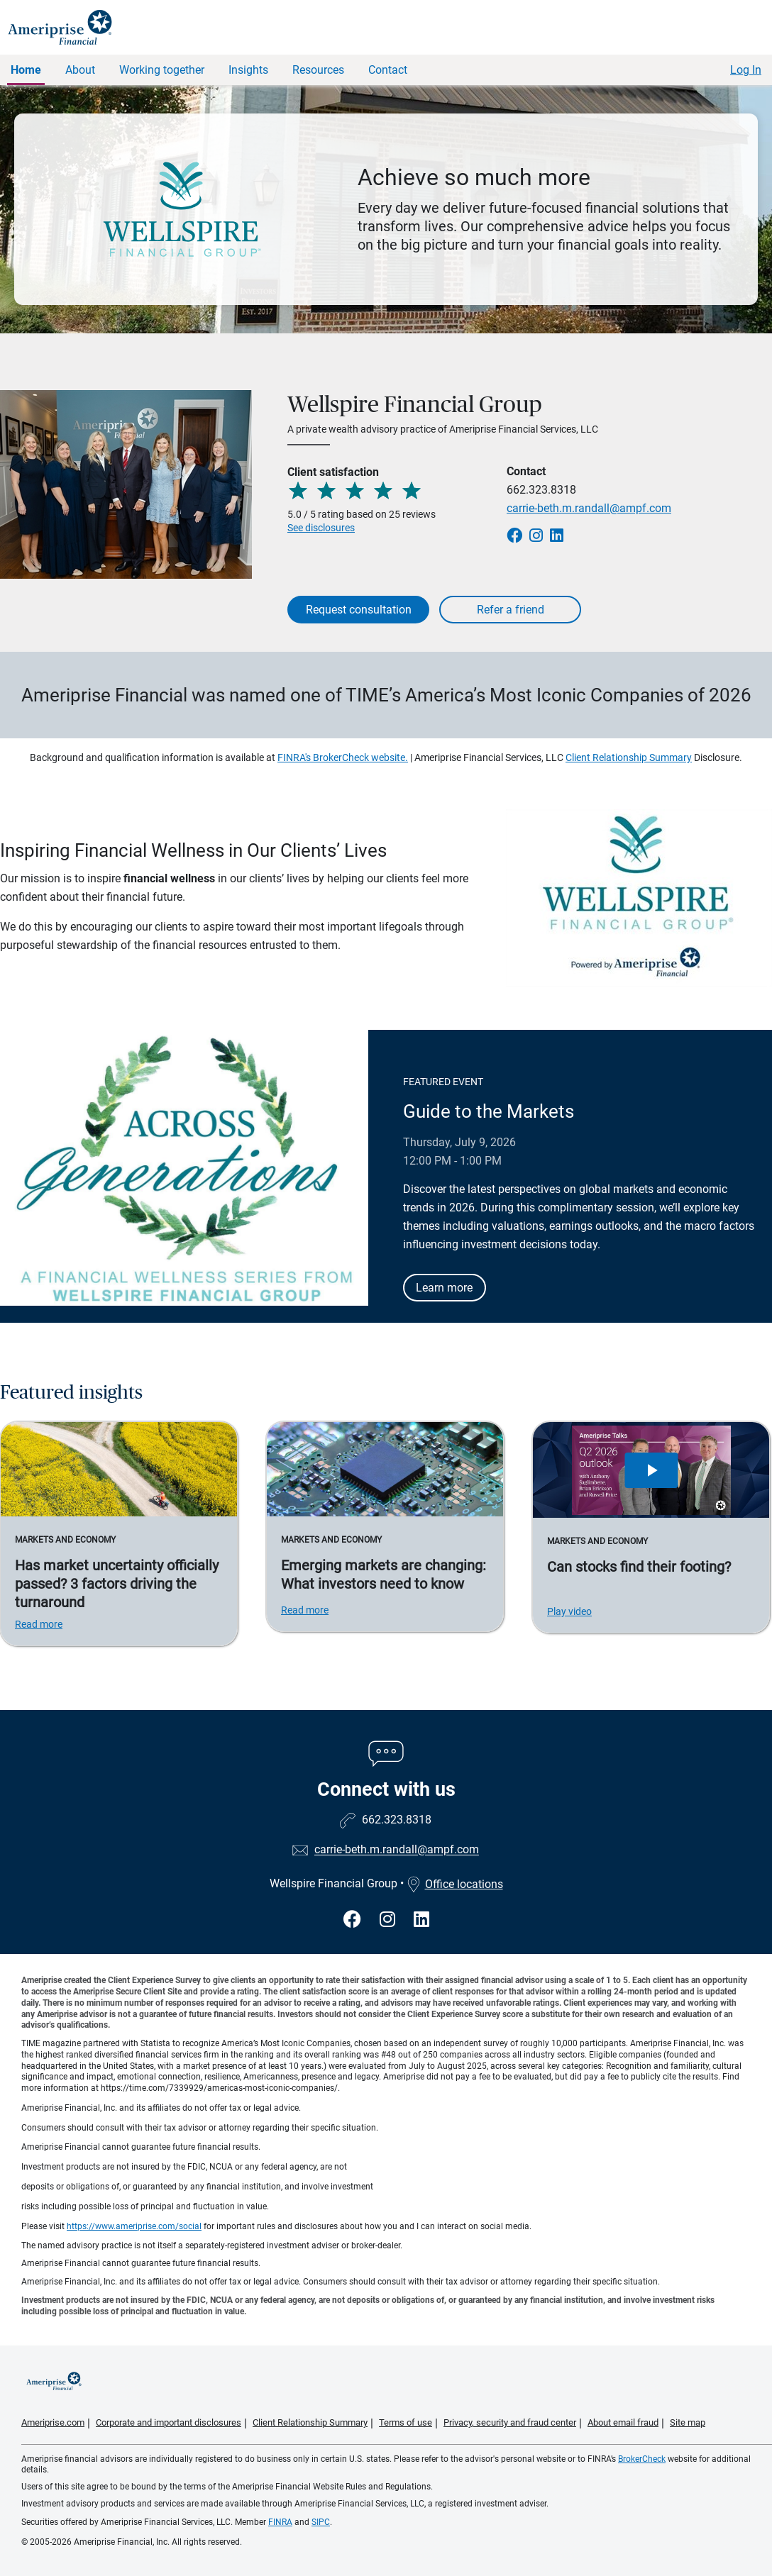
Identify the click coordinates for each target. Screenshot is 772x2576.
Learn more (444, 1287)
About (80, 70)
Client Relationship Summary (629, 757)
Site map (687, 2422)
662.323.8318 (541, 489)
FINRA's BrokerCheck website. (342, 757)
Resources (318, 70)
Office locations (455, 1884)
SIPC (320, 2522)
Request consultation (359, 609)
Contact (387, 70)
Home (26, 70)
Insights (248, 70)
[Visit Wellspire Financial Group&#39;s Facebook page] (354, 1919)
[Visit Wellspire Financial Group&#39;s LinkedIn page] (421, 1919)
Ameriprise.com (52, 2422)
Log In (745, 70)
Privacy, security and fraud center (509, 2422)
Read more (38, 1624)
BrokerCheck (642, 2459)
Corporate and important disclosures (168, 2422)
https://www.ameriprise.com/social (134, 2226)
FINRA (280, 2522)
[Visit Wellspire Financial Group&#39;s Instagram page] (389, 1919)
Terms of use (405, 2422)
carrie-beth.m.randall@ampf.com (589, 508)
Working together (161, 70)
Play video (569, 1611)
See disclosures (321, 527)
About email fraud (623, 2422)
